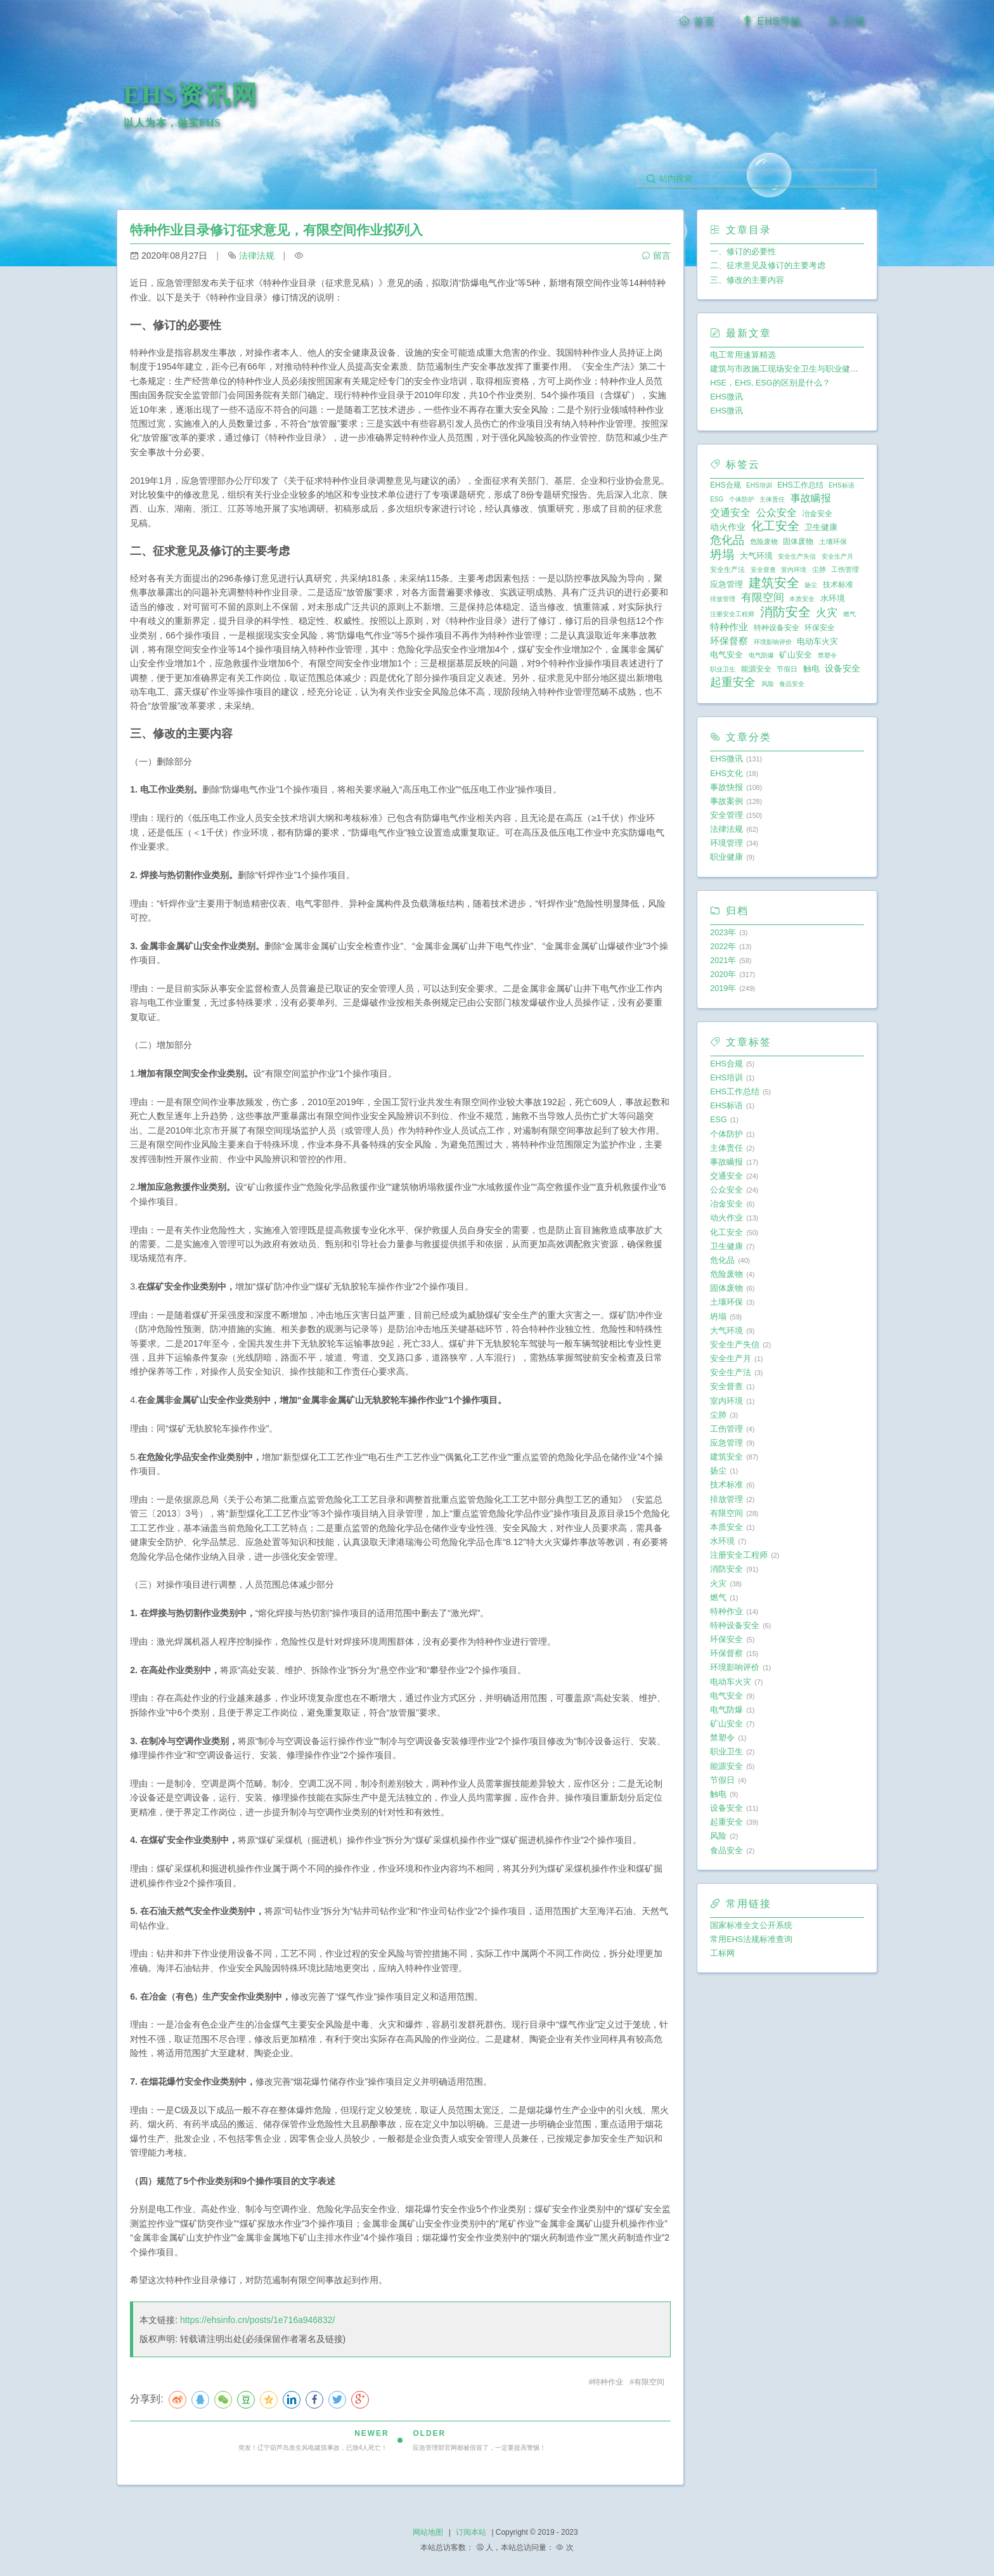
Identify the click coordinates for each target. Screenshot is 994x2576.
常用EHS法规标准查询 (751, 1939)
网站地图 (428, 2532)
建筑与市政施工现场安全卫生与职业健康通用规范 (800, 369)
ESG (716, 499)
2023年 (723, 932)
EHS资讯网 (191, 95)
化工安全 (775, 526)
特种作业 (608, 2382)
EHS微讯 (726, 396)
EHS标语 (842, 485)
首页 (696, 21)
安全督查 (763, 569)
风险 (767, 683)
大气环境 (756, 555)
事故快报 (726, 787)
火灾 (826, 612)
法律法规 (256, 255)
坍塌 (722, 554)
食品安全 (791, 683)
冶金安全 (817, 513)
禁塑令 (827, 655)
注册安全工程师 (732, 614)
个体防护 (741, 499)
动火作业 (728, 527)
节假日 (787, 669)
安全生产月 (837, 556)
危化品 (727, 540)
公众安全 (776, 512)
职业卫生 (722, 669)
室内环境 (793, 569)
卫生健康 (820, 527)
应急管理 (726, 584)
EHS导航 (771, 21)
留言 (656, 255)
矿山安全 (795, 654)
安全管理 (726, 815)
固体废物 (798, 541)
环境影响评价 (773, 641)
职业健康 (726, 857)
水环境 (832, 598)
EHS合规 (725, 485)
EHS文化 (726, 773)
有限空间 (649, 2382)
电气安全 (726, 654)
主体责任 (772, 499)
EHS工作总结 (800, 485)
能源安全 (756, 668)
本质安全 (802, 598)
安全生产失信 (797, 556)
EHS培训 (759, 485)
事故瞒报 (811, 498)
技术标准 (838, 584)
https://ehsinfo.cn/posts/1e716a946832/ (257, 2320)
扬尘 (810, 584)
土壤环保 (833, 541)
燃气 (849, 614)
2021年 (723, 960)
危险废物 (764, 541)
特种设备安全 (776, 627)
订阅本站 (471, 2532)
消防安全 (785, 611)
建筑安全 (774, 582)
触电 (811, 668)
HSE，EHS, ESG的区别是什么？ (770, 383)
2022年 (723, 946)
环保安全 (819, 627)
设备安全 (842, 668)
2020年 (723, 974)
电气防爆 (761, 655)
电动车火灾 (817, 641)
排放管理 (722, 598)
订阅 (846, 21)
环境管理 (726, 843)
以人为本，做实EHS (172, 122)
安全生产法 (727, 569)
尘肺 (819, 569)
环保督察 (729, 640)
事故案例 (726, 801)
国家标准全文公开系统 (751, 1925)
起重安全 (733, 682)
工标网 (722, 1953)
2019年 (723, 988)
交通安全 (730, 512)
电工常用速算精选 (743, 355)
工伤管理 (845, 569)
